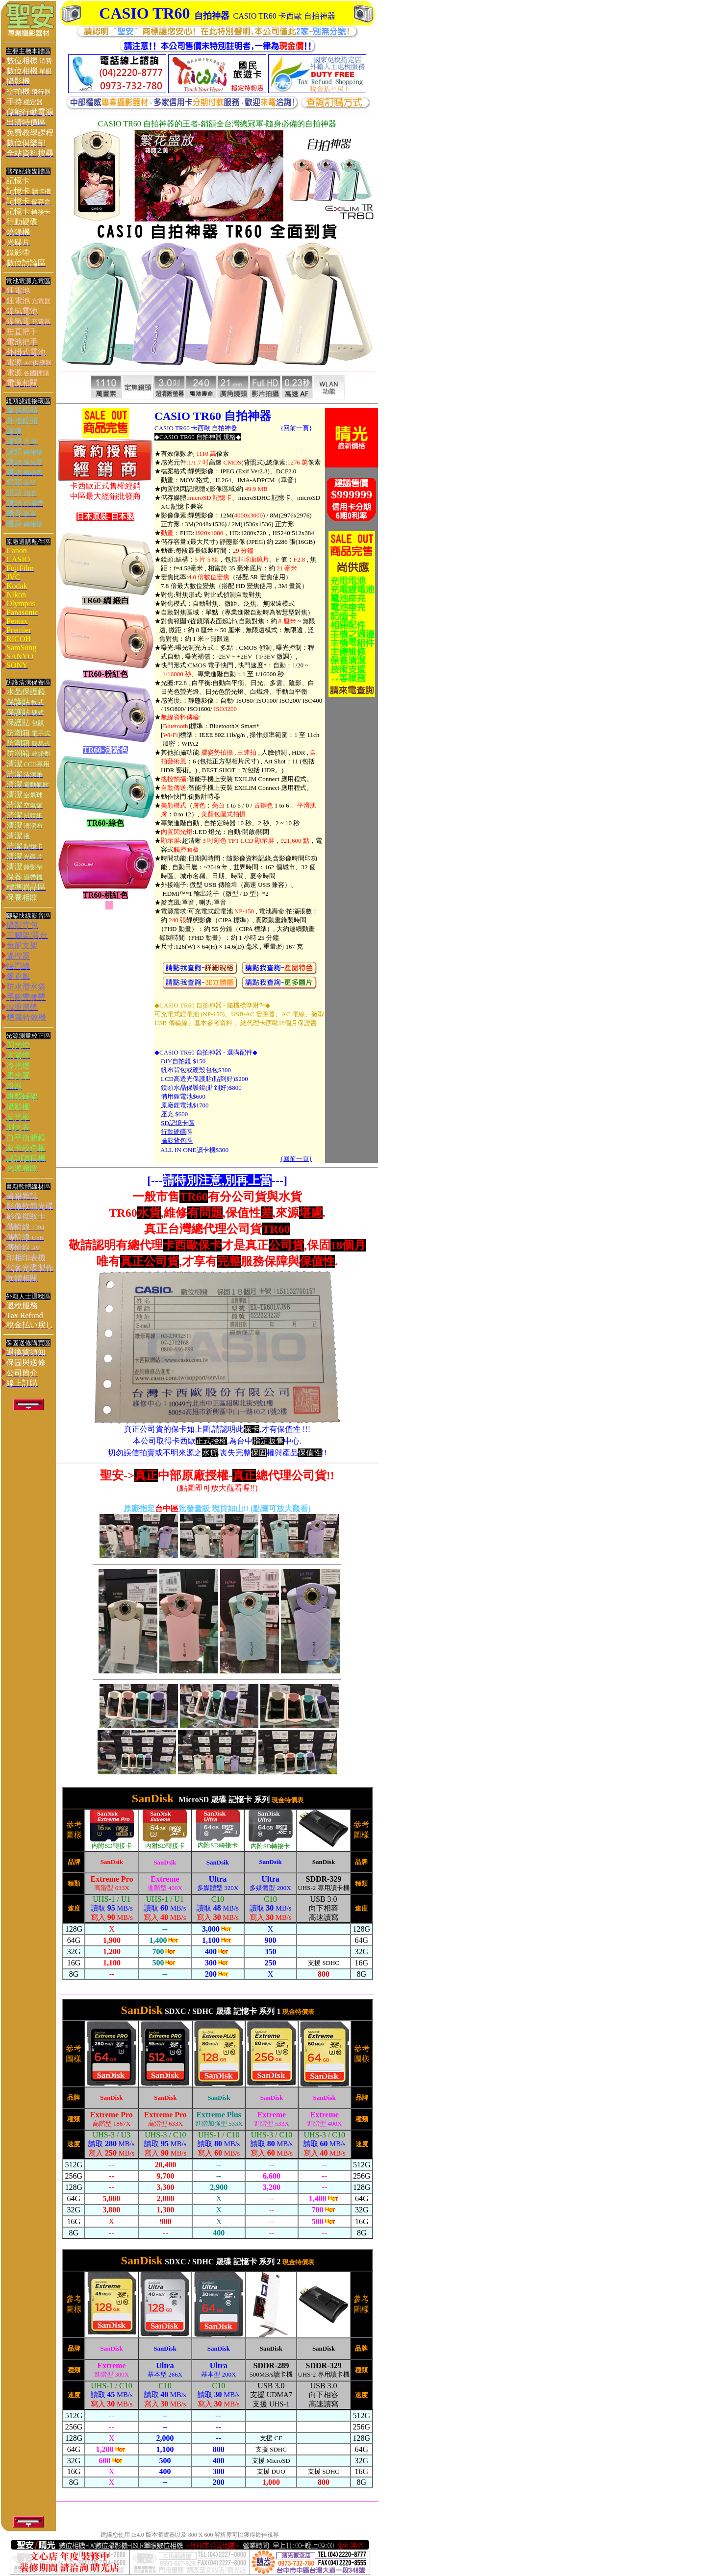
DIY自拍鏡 (176, 1061)
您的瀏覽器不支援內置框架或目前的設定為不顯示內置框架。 (217, 1888)
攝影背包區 (177, 1140)
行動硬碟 (173, 1131)
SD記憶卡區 (178, 1123)
